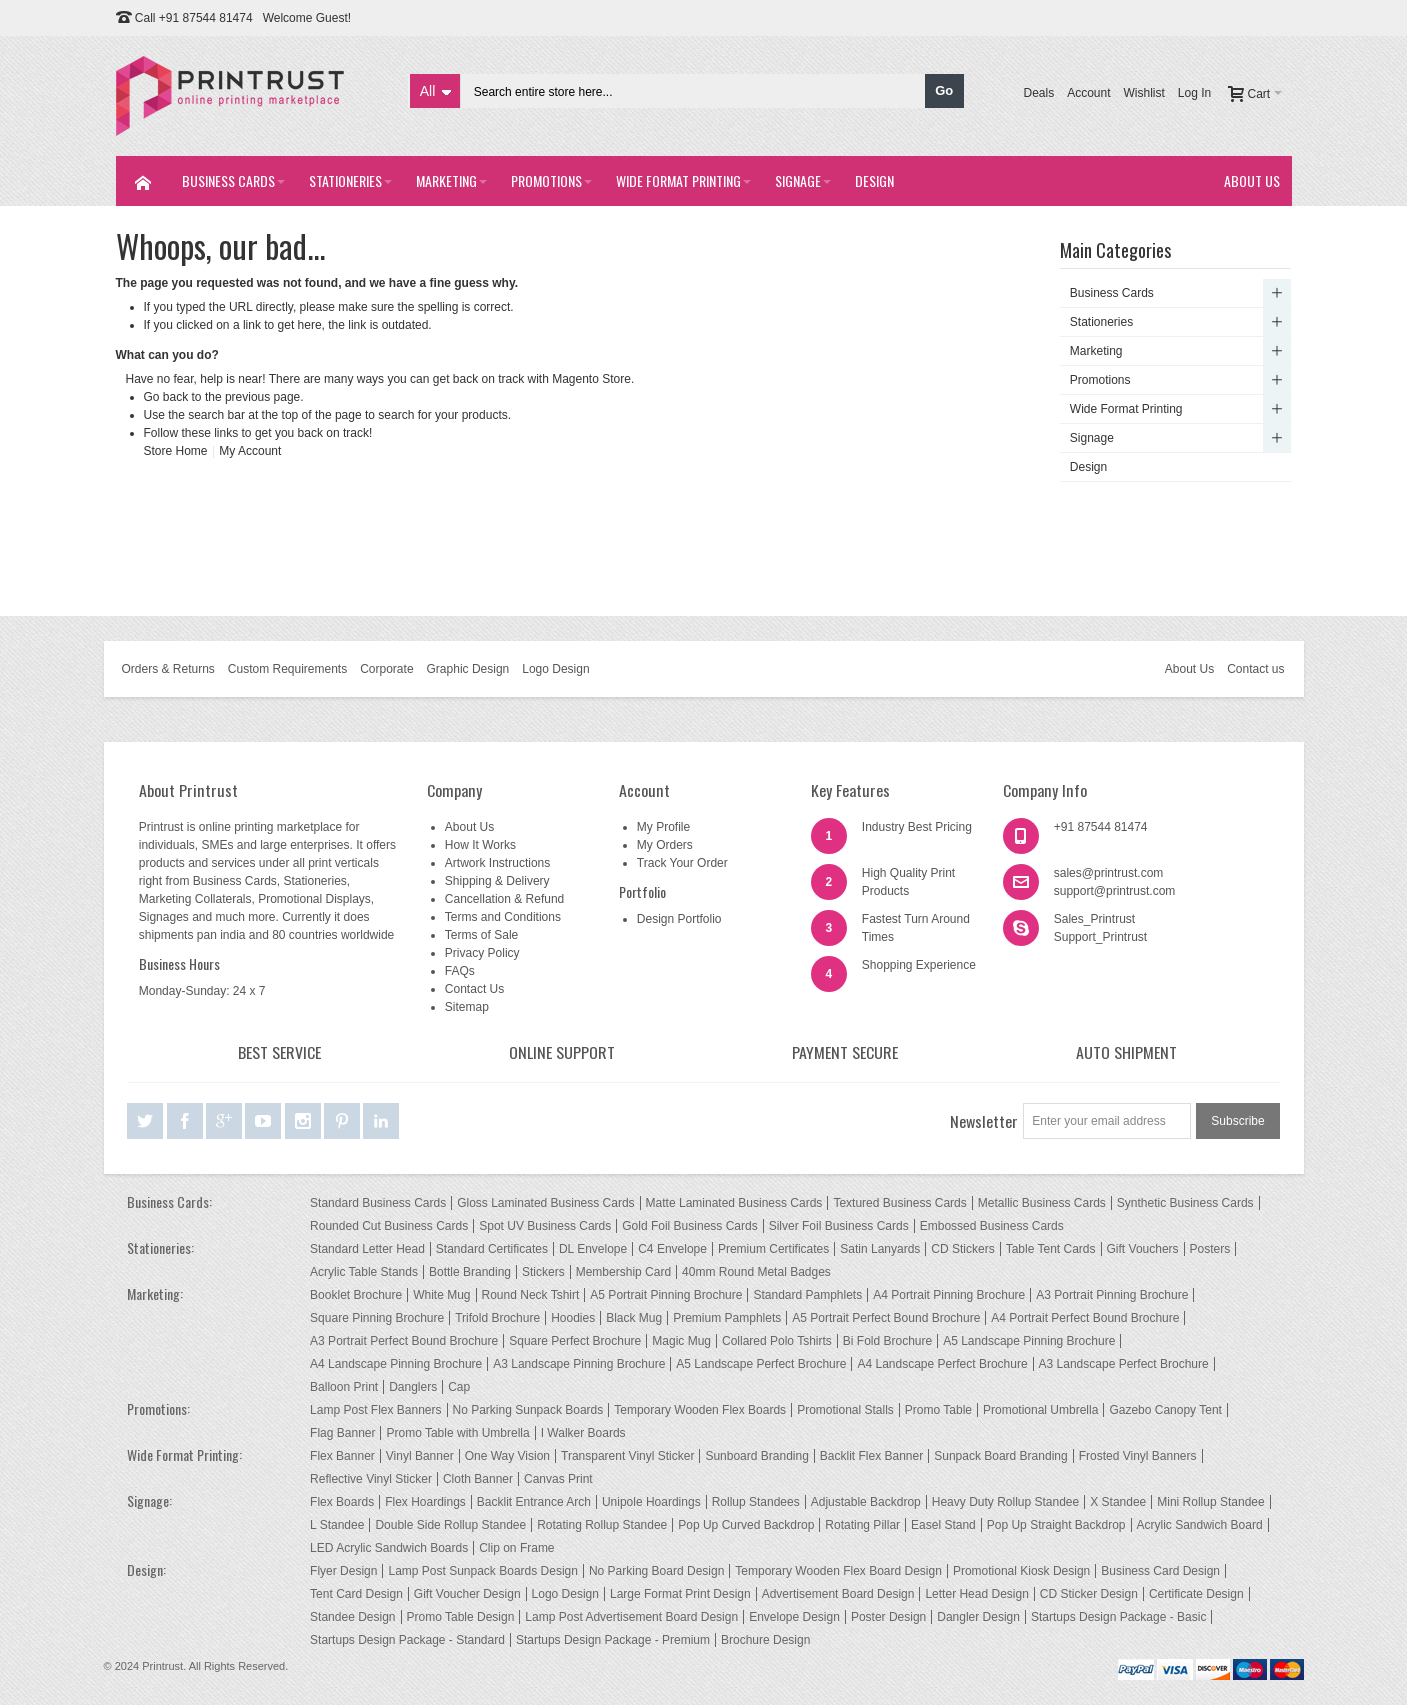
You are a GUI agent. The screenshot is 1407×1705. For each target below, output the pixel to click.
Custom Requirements (287, 669)
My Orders (665, 845)
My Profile (663, 827)
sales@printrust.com (1109, 873)
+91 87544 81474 (1101, 827)
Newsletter (984, 1121)
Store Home (176, 451)
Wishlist (1143, 93)
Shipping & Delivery (497, 881)
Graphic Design (468, 669)
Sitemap (467, 1007)
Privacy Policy (482, 953)
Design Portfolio (679, 919)
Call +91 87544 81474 (194, 18)
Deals (1038, 93)
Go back (166, 397)
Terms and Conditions (503, 917)
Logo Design (555, 669)
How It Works (480, 845)
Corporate (386, 669)
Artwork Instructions (497, 863)
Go (944, 90)
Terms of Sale (481, 935)
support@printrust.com (1115, 891)
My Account (250, 451)
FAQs (460, 971)
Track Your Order (682, 863)
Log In (1194, 93)
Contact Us (474, 989)
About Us (1189, 669)
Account (1088, 93)
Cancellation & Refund (504, 899)
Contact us (1255, 669)
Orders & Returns (167, 669)
